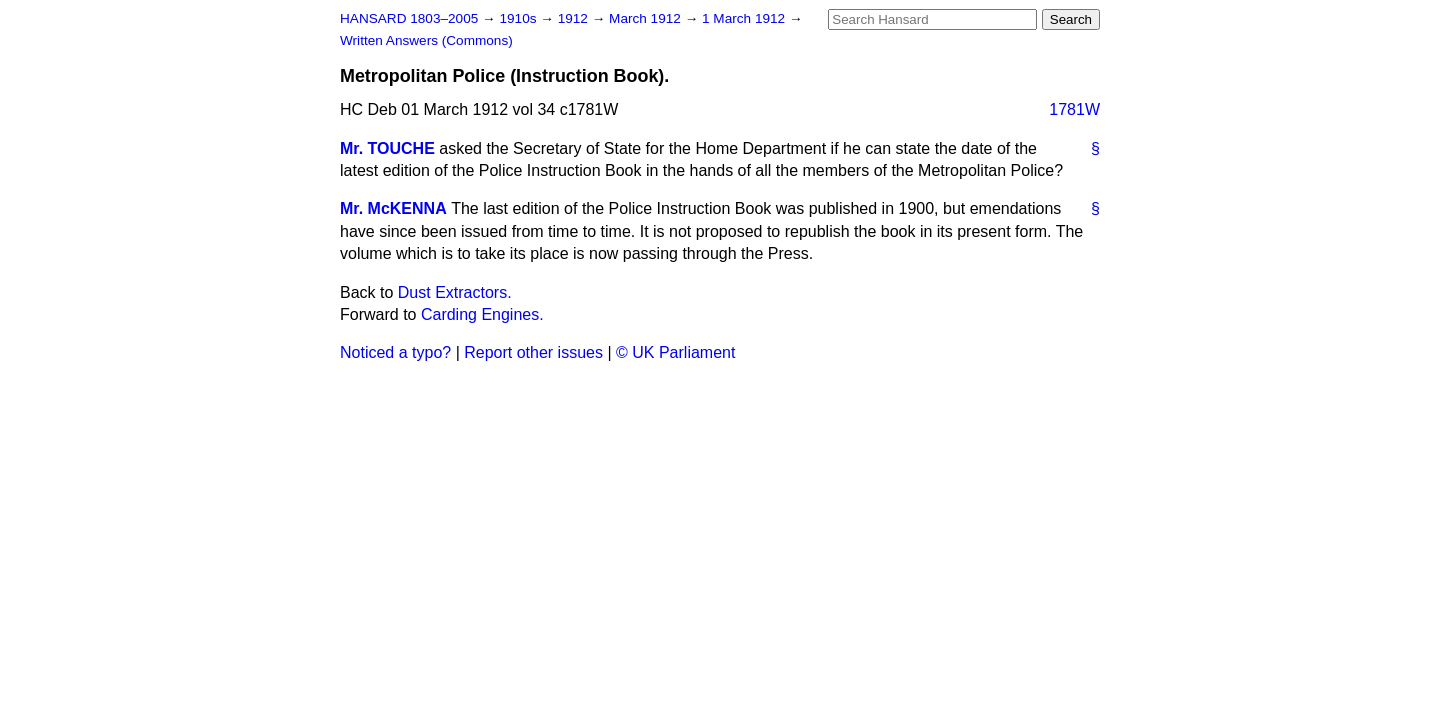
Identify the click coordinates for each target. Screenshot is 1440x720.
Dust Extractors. (455, 292)
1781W (1074, 109)
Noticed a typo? (395, 352)
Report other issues (533, 352)
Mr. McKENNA (393, 208)
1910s (519, 18)
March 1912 (647, 18)
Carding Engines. (482, 314)
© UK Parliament (675, 352)
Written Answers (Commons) (426, 40)
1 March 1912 (745, 18)
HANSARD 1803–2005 (409, 18)
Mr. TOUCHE (387, 148)
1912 (575, 18)
